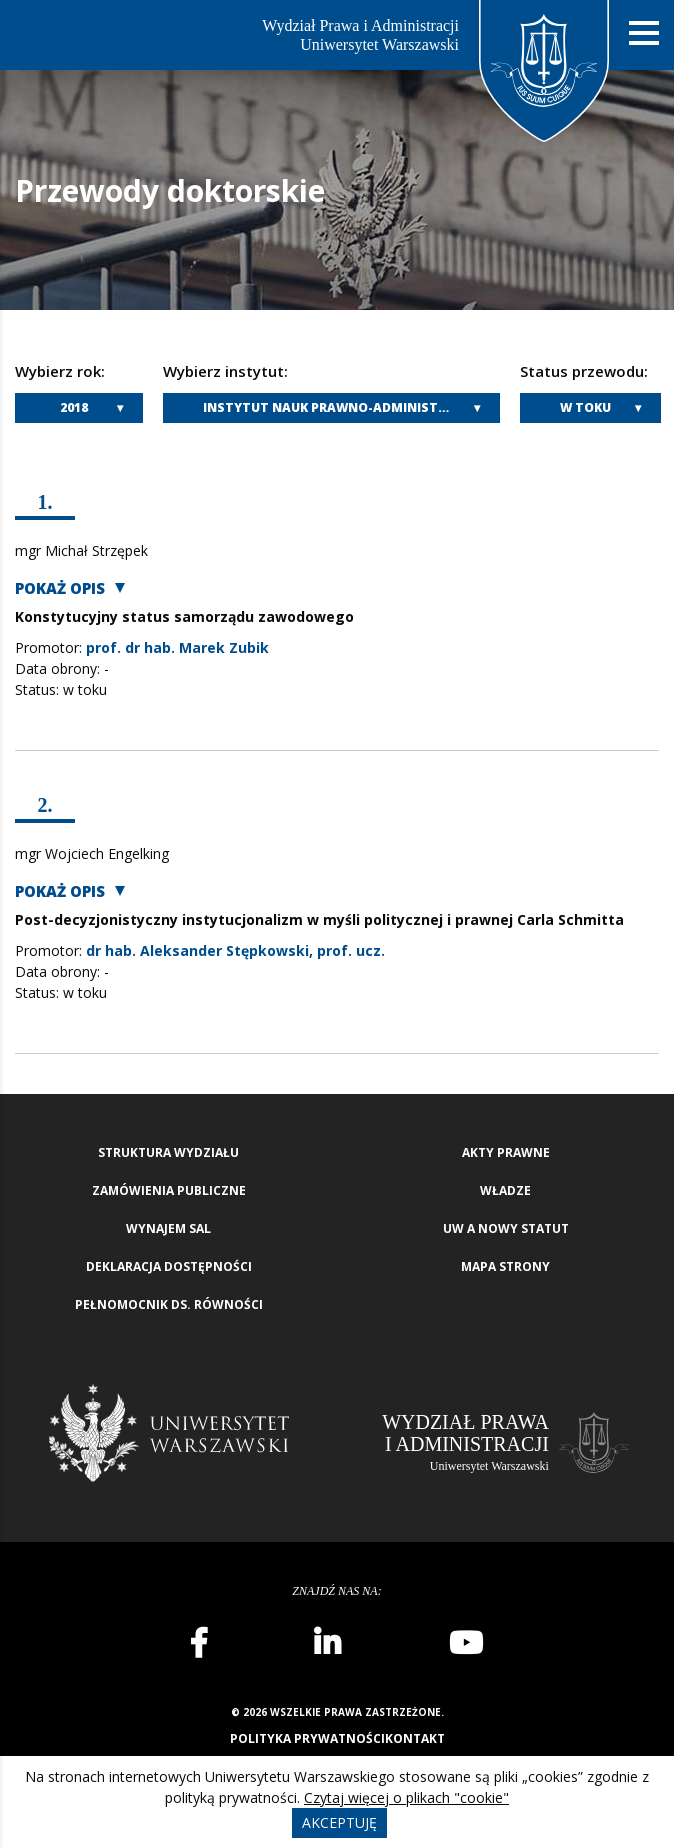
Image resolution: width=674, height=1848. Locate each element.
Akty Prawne (506, 1152)
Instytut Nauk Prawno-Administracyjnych (351, 407)
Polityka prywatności (307, 1738)
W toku (585, 407)
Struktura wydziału (168, 1152)
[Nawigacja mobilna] (644, 33)
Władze (505, 1190)
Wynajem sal (168, 1228)
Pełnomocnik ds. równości (169, 1304)
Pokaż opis (60, 588)
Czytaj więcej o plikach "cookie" (406, 1797)
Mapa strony (505, 1266)
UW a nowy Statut (506, 1228)
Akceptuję (339, 1822)
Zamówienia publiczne (169, 1190)
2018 (74, 407)
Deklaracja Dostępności (169, 1266)
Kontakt (415, 1738)
